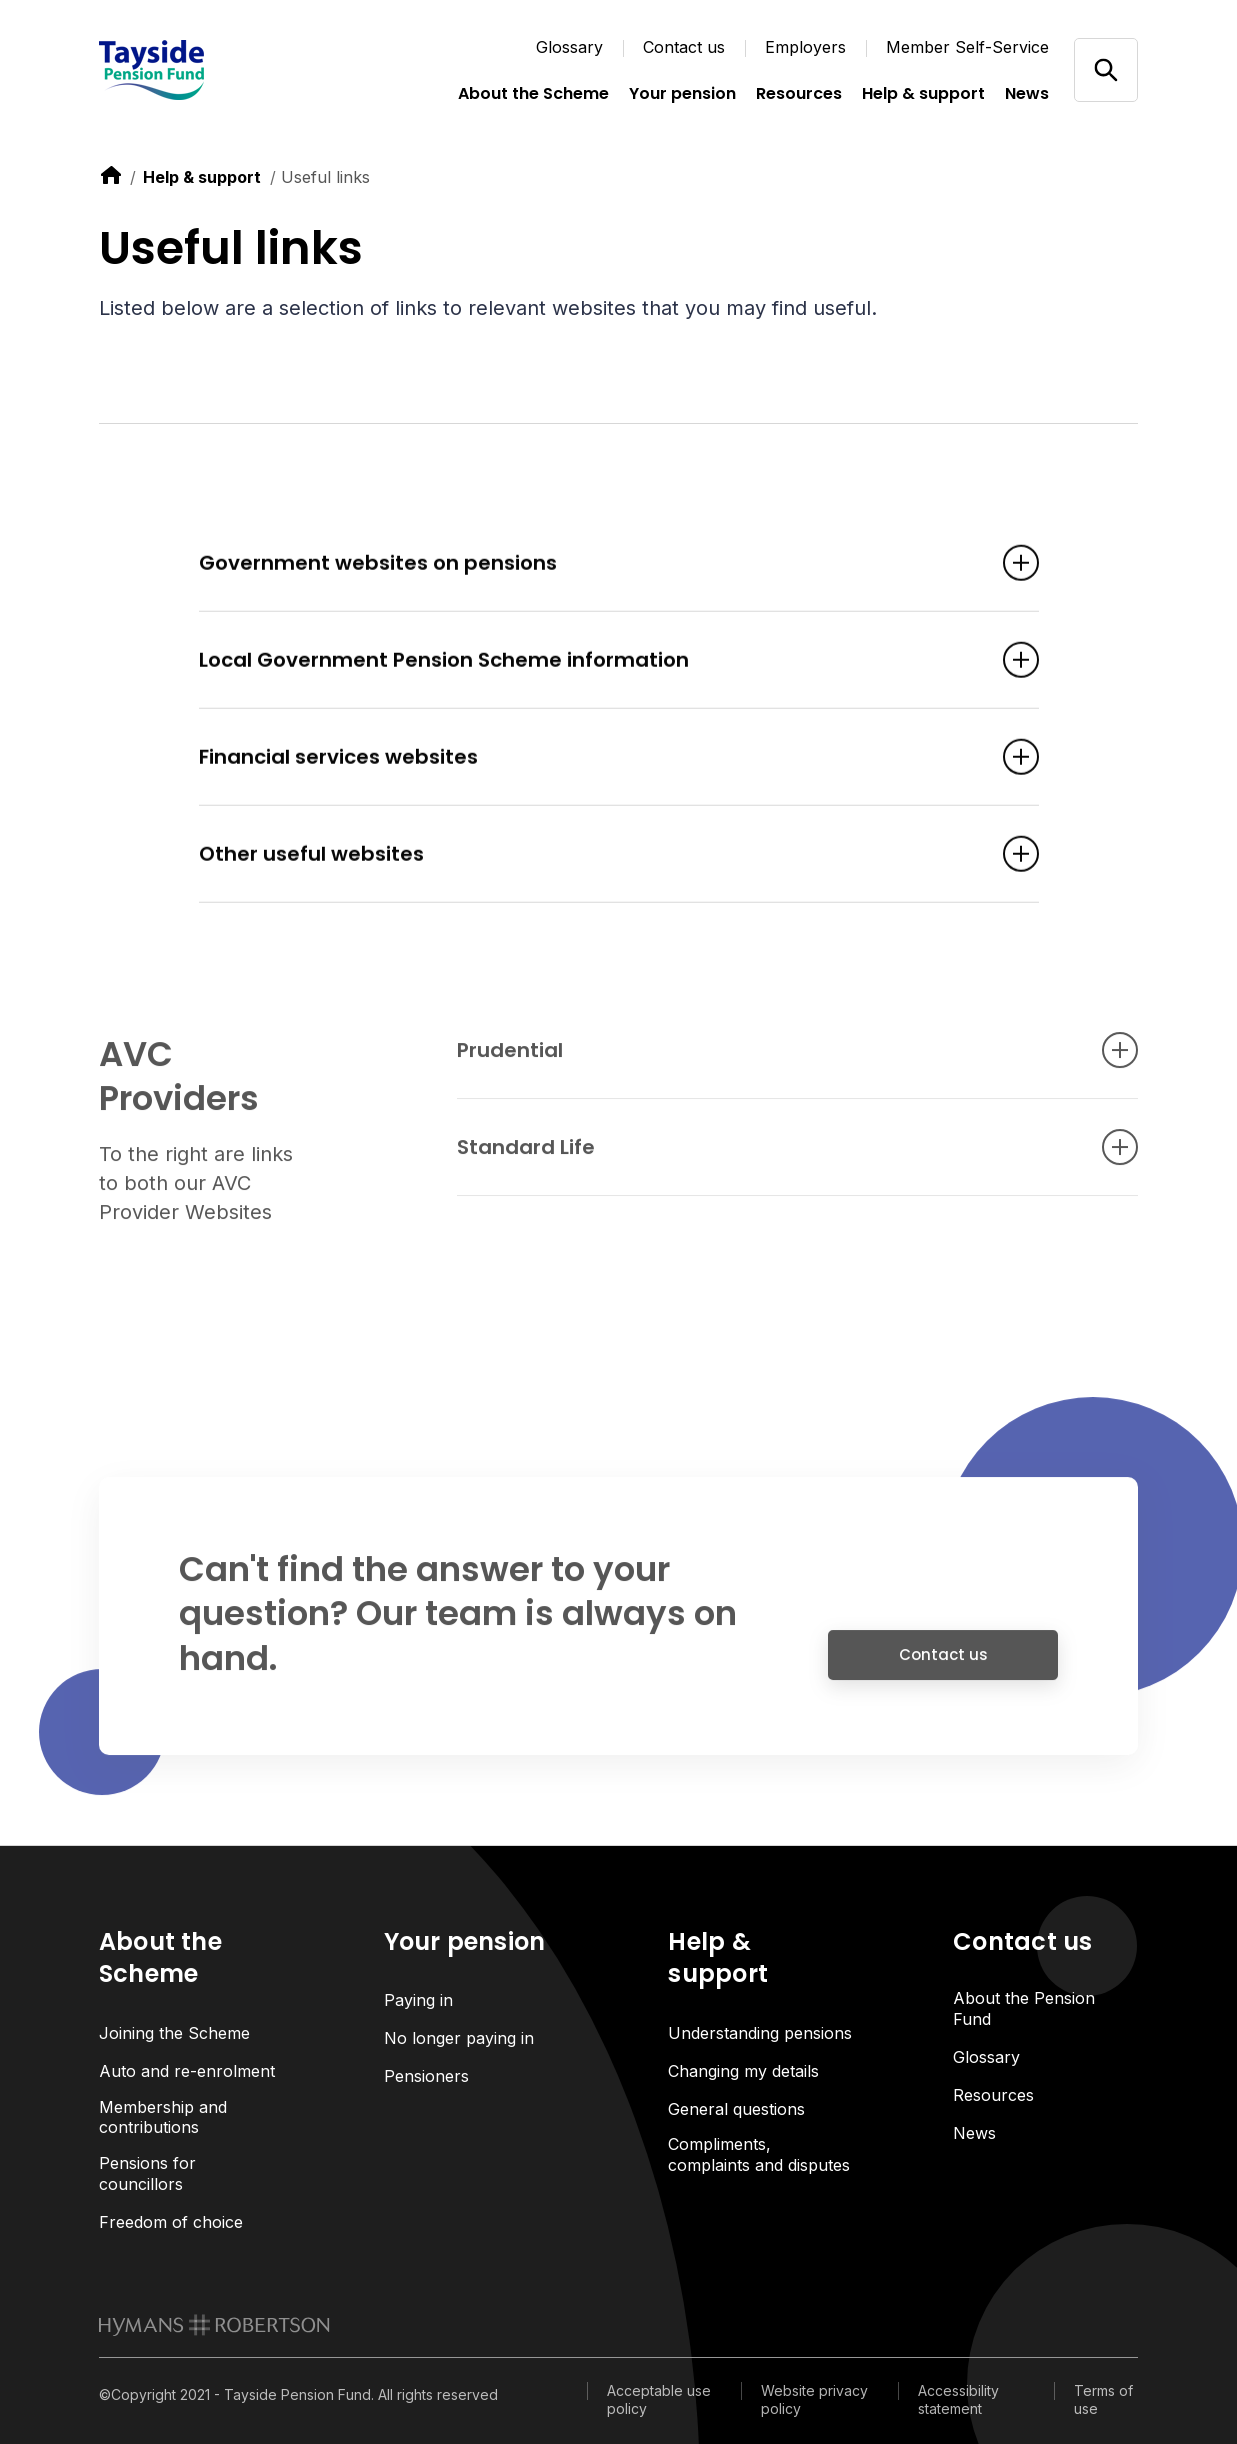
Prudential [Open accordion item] (767, 1059)
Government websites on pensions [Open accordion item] (589, 565)
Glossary (569, 47)
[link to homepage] (214, 2325)
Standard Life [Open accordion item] (767, 1156)
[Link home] (199, 70)
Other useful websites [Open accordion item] (589, 856)
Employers (805, 47)
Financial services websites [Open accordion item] (589, 759)
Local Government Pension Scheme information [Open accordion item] (589, 662)
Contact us (684, 47)
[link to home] (111, 175)
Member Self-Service (967, 47)
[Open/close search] (1105, 69)
